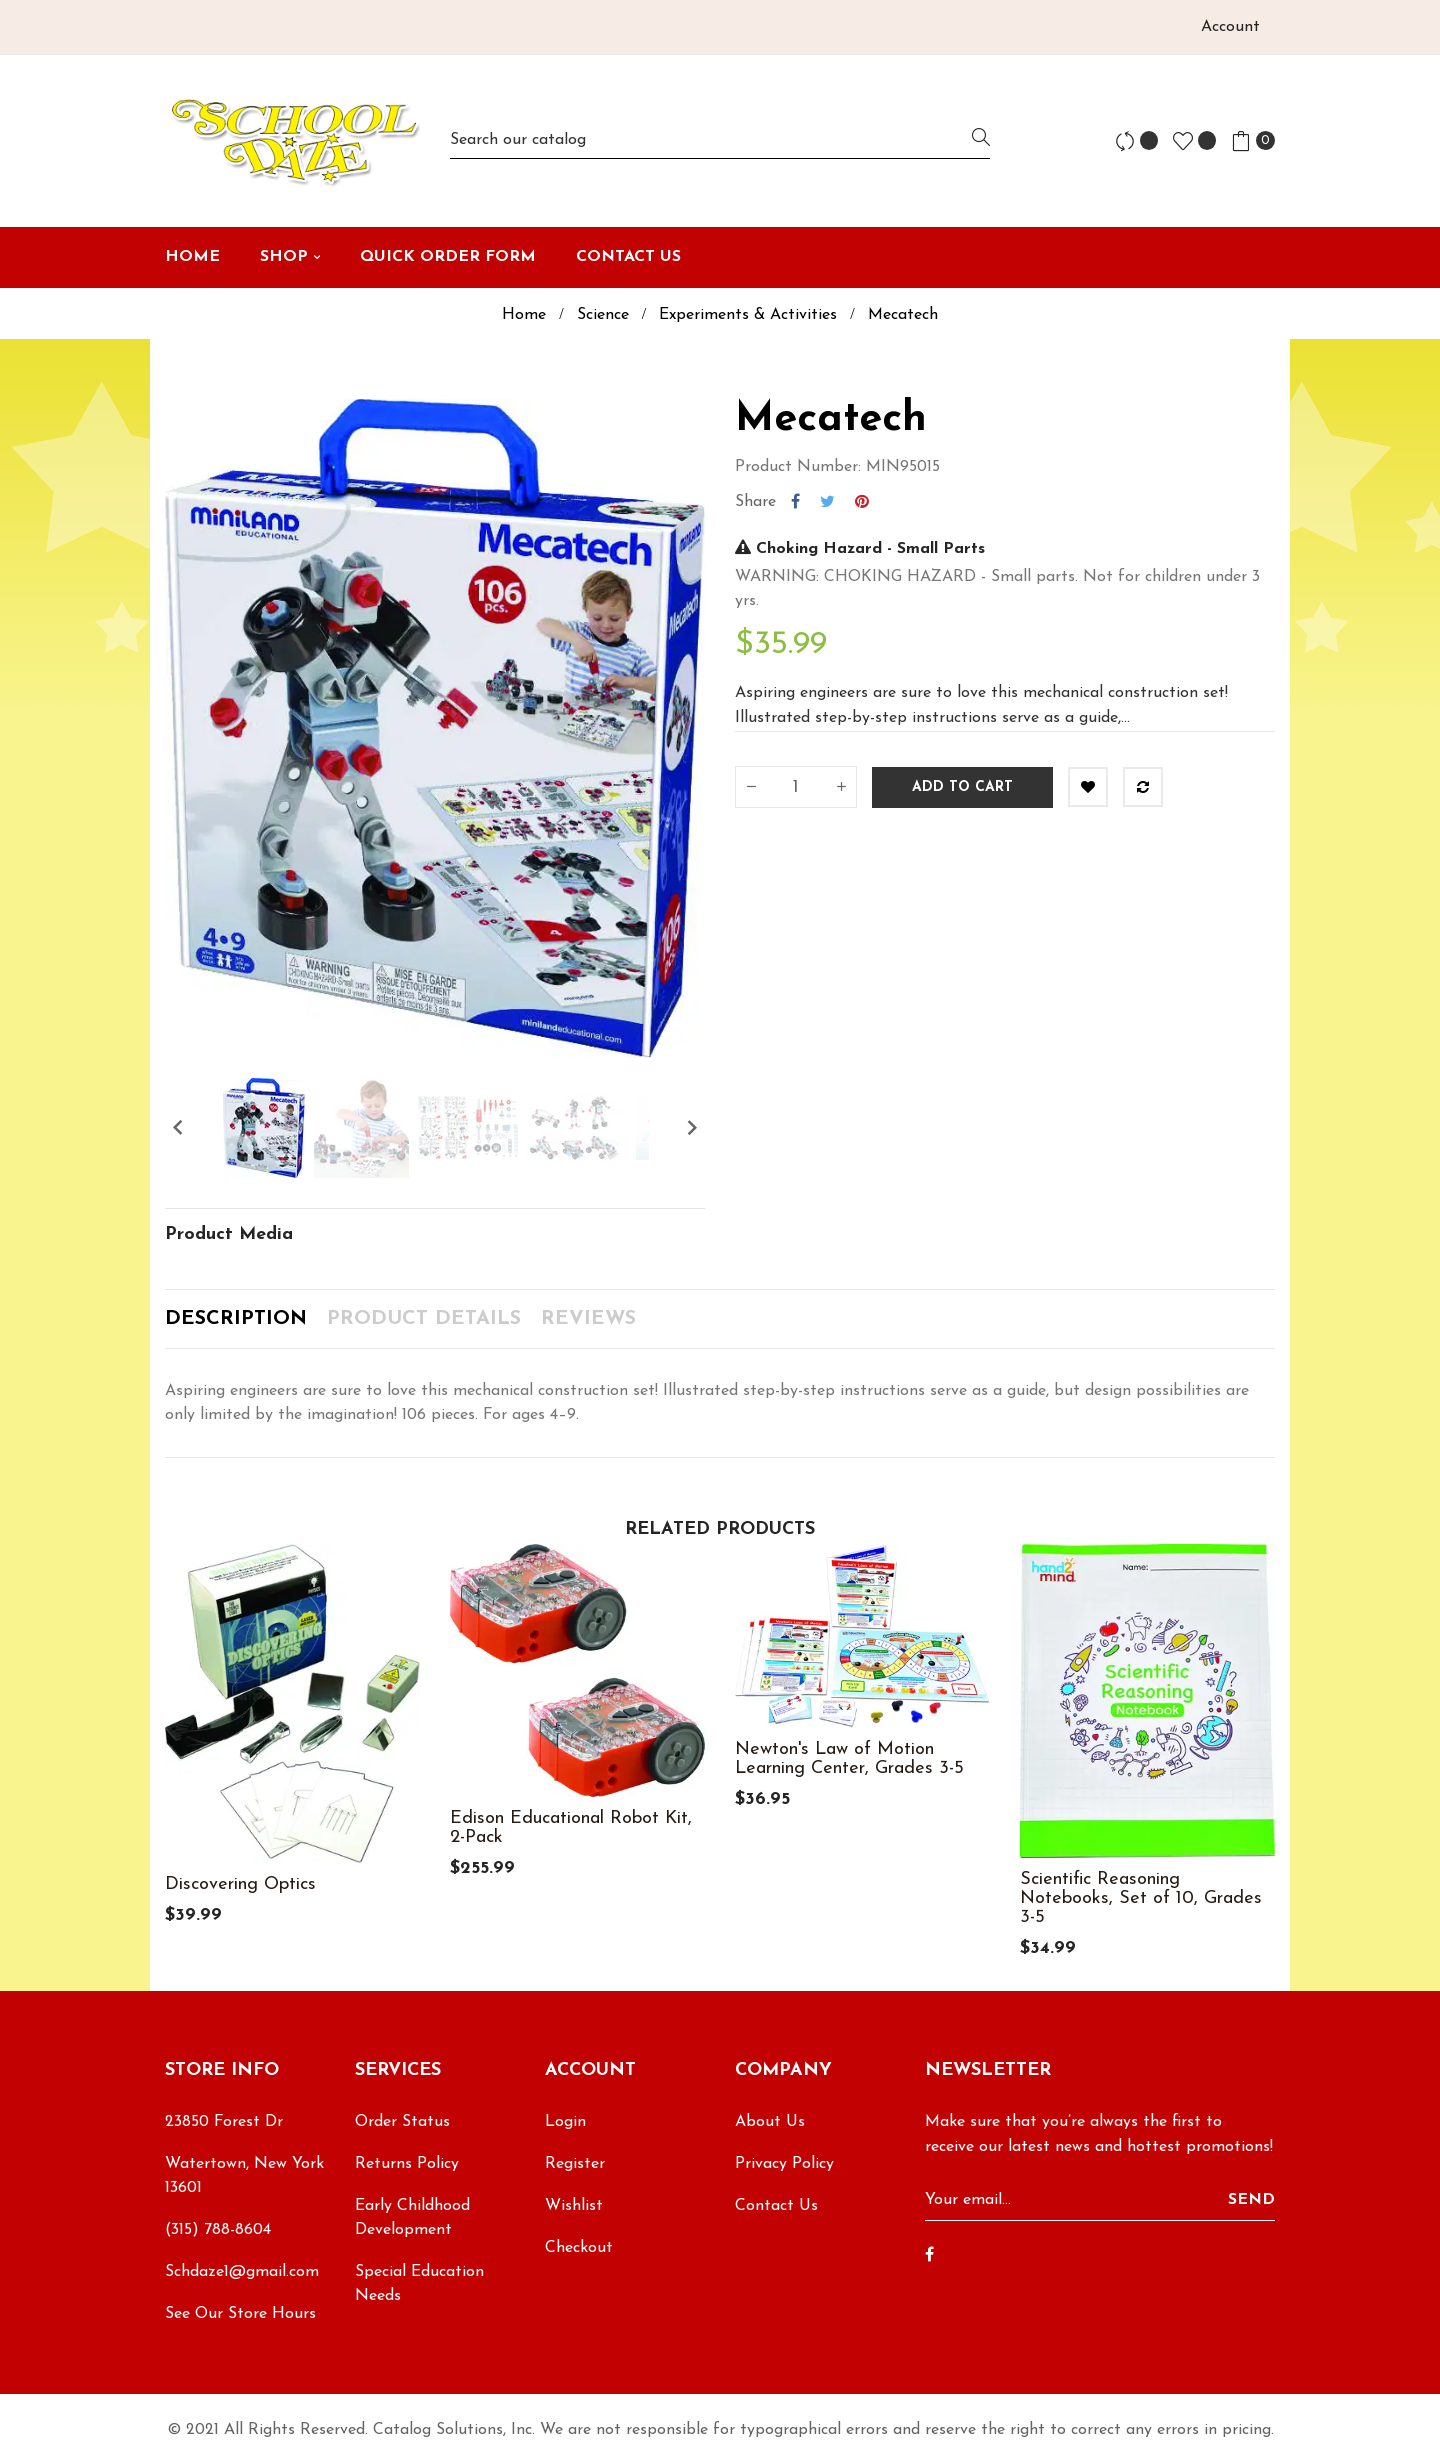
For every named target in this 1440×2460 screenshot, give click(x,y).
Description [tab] (236, 1319)
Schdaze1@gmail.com (242, 2272)
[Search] (720, 140)
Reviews (588, 1319)
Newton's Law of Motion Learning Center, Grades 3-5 (849, 1759)
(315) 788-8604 (218, 2230)
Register (575, 2164)
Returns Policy (407, 2164)
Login (565, 2122)
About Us (770, 2122)
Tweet (827, 502)
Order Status (402, 2122)
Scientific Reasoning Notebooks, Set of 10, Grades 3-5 (1141, 1898)
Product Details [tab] (424, 1319)
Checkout (579, 2248)
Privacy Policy (784, 2164)
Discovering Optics (240, 1884)
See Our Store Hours (240, 2314)
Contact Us (776, 2206)
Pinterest (862, 502)
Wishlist (574, 2206)
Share (795, 502)
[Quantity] (796, 787)
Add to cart (962, 787)
